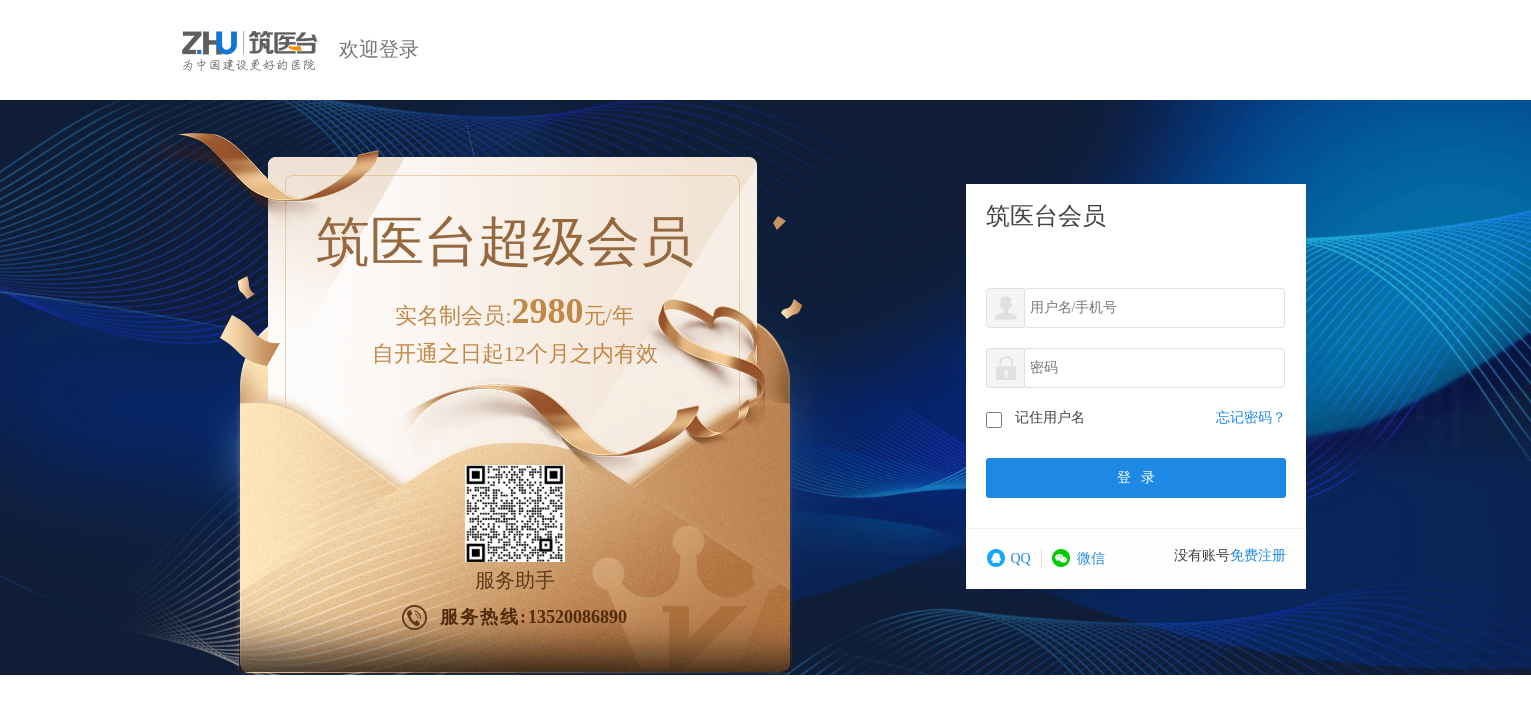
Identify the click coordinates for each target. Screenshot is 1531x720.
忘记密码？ (1251, 417)
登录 (1136, 477)
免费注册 (1258, 555)
